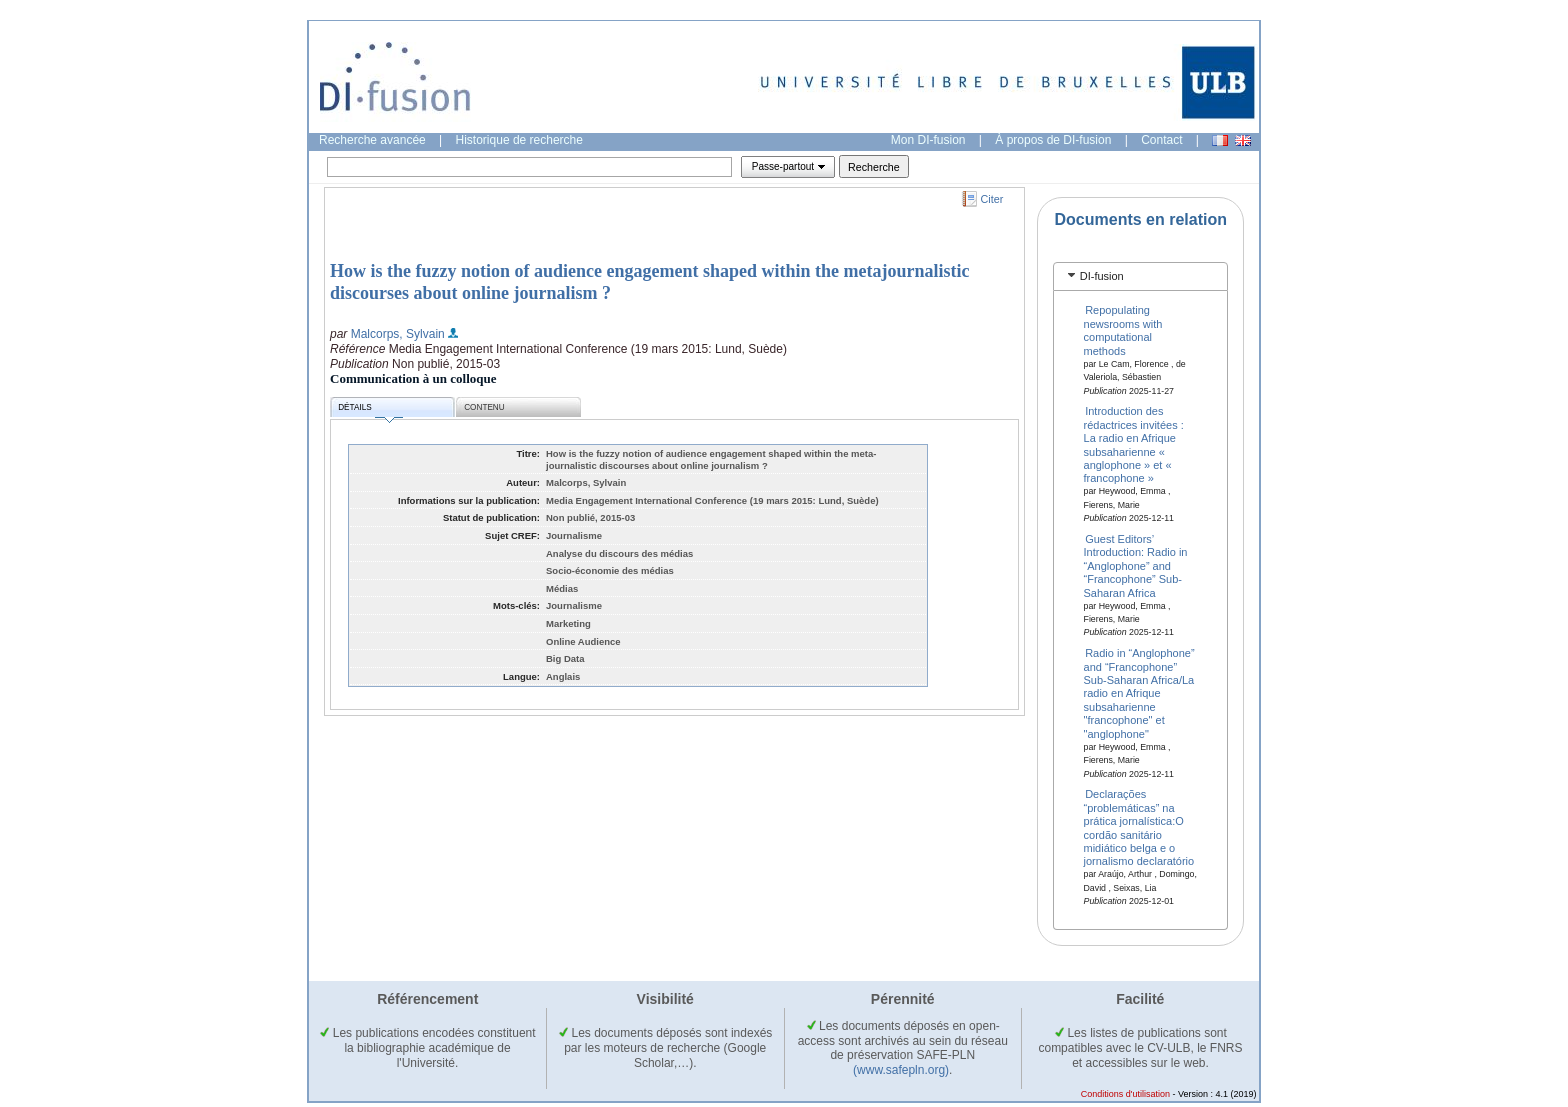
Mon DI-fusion (928, 140)
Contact (1161, 140)
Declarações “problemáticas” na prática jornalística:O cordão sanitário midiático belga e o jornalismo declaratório (1139, 827)
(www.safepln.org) (901, 1070)
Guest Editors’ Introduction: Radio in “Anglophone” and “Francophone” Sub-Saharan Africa (1136, 566)
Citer (992, 199)
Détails (370, 410)
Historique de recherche (519, 140)
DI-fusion (1102, 276)
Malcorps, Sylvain (398, 334)
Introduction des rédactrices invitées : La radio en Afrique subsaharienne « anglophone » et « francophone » (1134, 444)
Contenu (484, 407)
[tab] (1140, 276)
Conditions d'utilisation (1125, 1094)
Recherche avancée (372, 140)
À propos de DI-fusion (1053, 140)
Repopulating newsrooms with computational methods (1123, 330)
